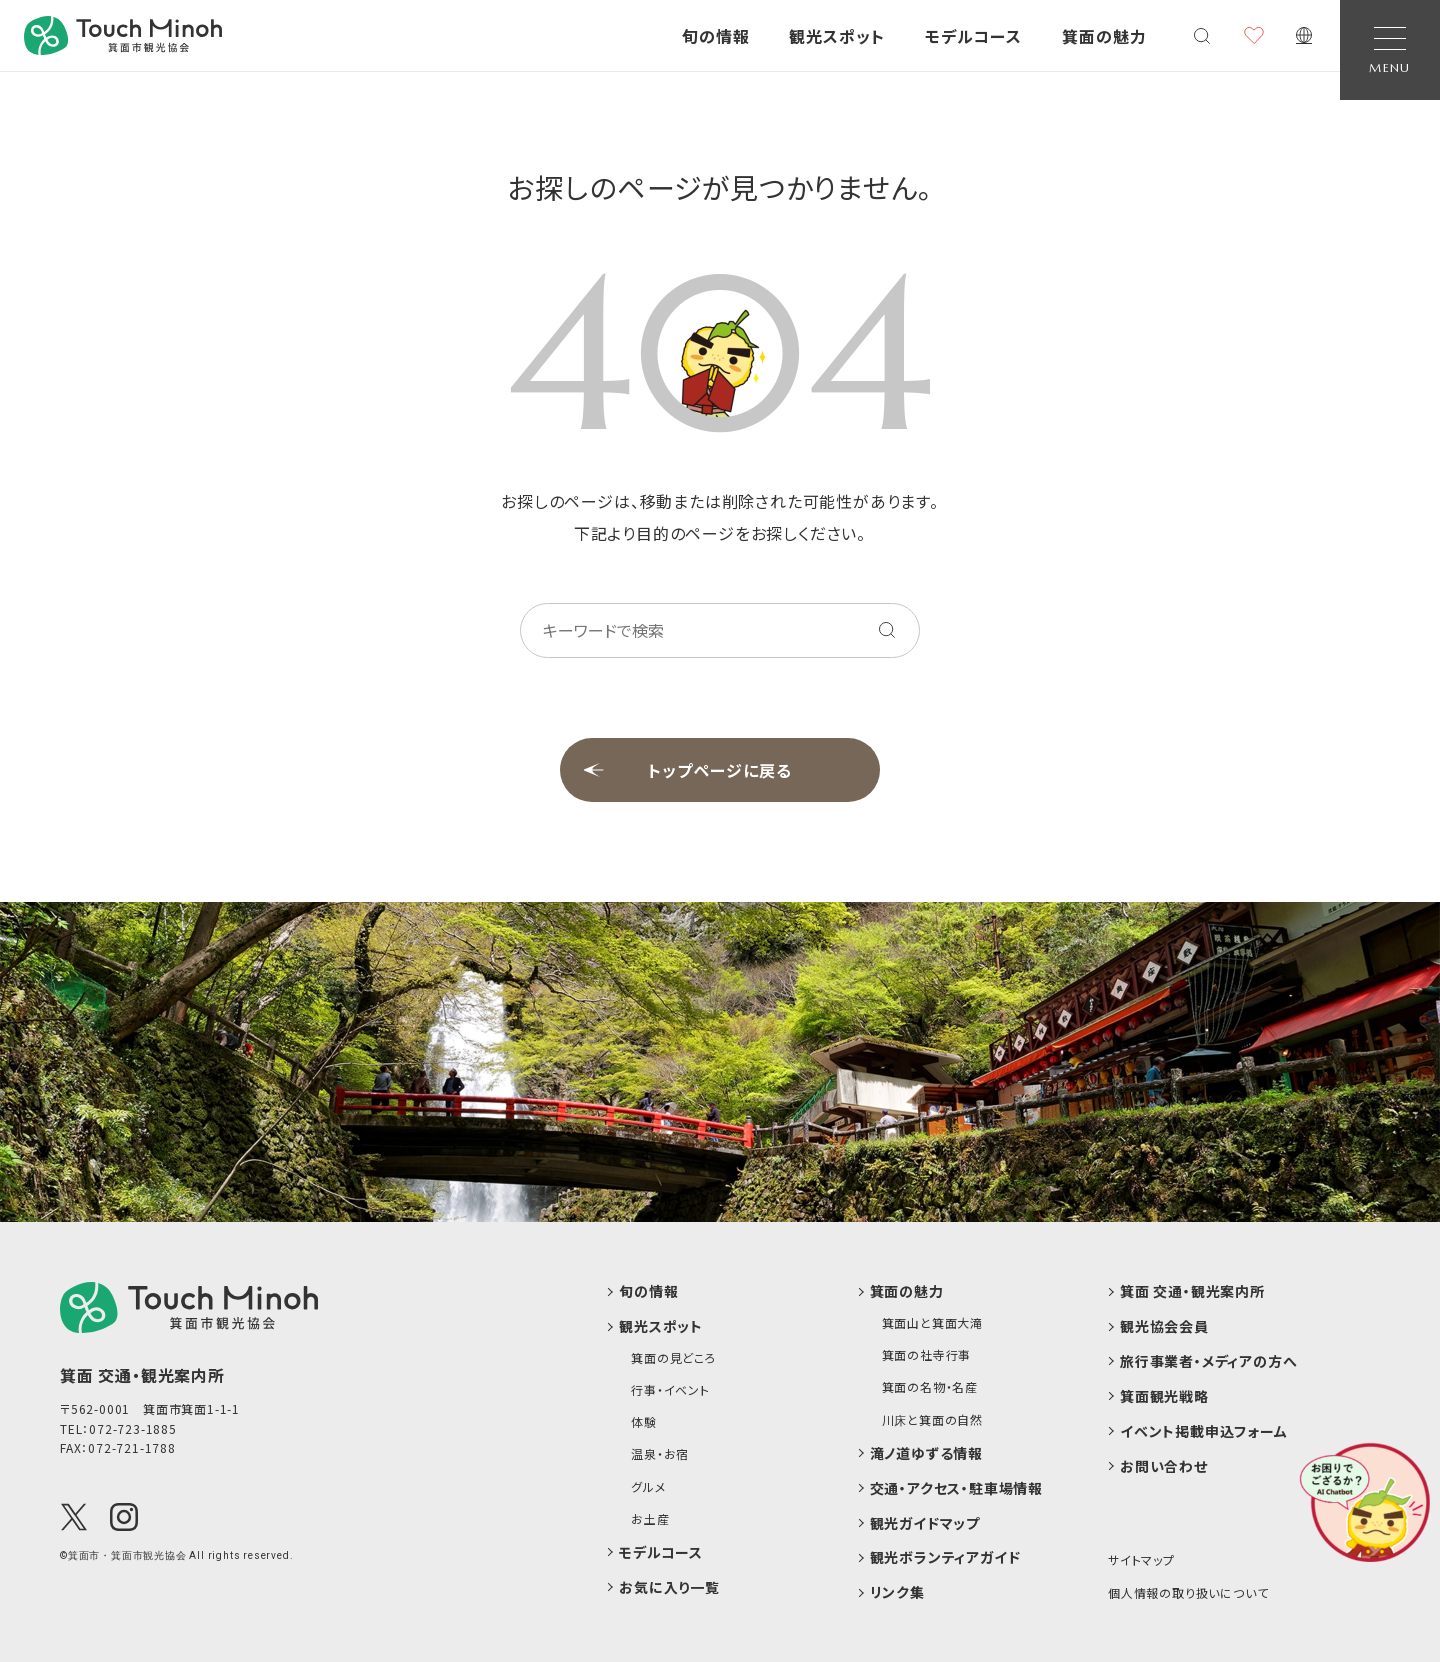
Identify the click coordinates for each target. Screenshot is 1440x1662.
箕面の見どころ (674, 1358)
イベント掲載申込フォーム (1204, 1431)
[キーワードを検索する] (887, 630)
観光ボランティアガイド (945, 1557)
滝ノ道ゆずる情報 (926, 1453)
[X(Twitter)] (74, 1517)
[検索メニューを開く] (1202, 36)
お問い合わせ (1164, 1466)
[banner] (123, 35)
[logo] (189, 1307)
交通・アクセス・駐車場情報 (956, 1488)
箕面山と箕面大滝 (932, 1323)
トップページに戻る (720, 770)
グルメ (648, 1487)
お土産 (650, 1519)
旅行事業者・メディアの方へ (1208, 1361)
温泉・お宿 (660, 1454)
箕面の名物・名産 (930, 1387)
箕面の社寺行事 (927, 1355)
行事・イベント (670, 1390)
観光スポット (661, 1326)
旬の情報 (648, 1291)
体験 (644, 1422)
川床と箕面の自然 (932, 1420)
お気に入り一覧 (669, 1587)
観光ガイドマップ (925, 1523)
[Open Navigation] (1390, 50)
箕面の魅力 (907, 1291)
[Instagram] (124, 1517)
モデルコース (661, 1552)
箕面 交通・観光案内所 (1192, 1291)
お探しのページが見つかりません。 (720, 187)
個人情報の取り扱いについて (1188, 1592)
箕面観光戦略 (1164, 1396)
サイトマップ (1141, 1559)
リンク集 (897, 1592)
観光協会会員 (1164, 1326)
